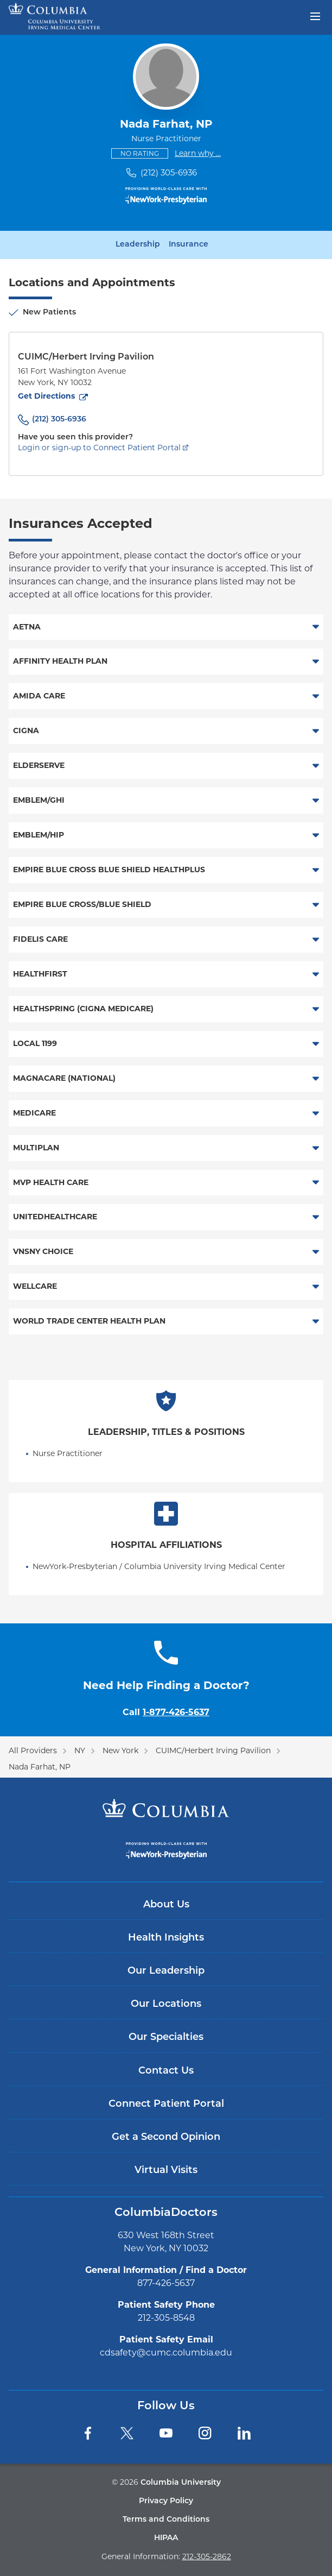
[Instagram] (205, 2433)
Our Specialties (166, 2037)
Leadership (138, 245)
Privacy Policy (166, 2501)
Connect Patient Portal (166, 2104)
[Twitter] (127, 2433)
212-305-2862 (206, 2556)
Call (166, 1712)
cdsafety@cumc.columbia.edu (166, 2352)
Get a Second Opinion (166, 2137)
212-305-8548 (166, 2318)
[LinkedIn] (244, 2433)
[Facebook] (88, 2433)
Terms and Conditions (166, 2520)
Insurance (188, 245)
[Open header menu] (315, 15)
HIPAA (166, 2538)
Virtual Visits (166, 2170)
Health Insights (166, 1938)
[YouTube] (166, 2433)
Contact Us (166, 2071)
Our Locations (166, 2004)
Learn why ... (198, 153)
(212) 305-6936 (169, 172)
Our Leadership (166, 1971)
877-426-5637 (166, 2283)
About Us (166, 1905)
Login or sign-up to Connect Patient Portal (99, 447)
